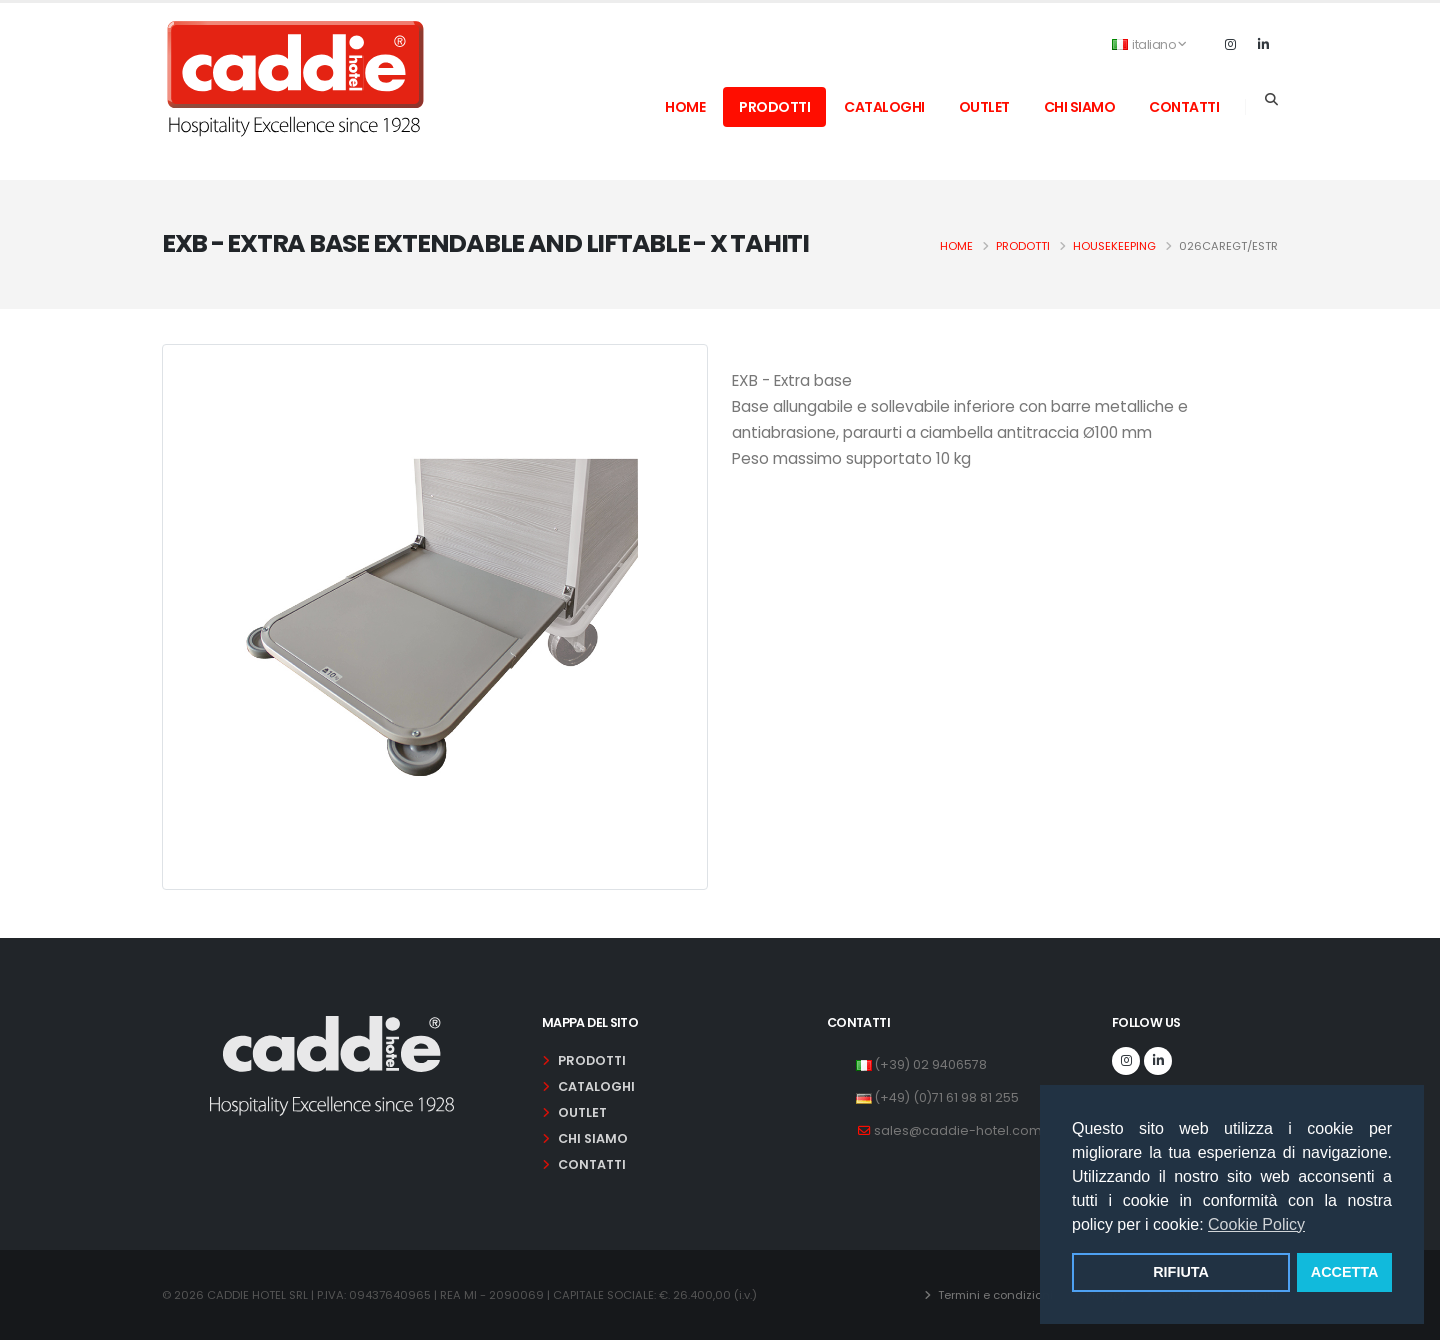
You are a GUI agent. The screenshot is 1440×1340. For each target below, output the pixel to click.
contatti (1184, 107)
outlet (984, 107)
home (685, 107)
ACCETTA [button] (1345, 1272)
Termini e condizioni (994, 1295)
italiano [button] (1149, 44)
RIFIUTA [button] (1181, 1272)
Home (956, 246)
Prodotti (1023, 246)
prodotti (774, 107)
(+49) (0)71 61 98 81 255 (946, 1097)
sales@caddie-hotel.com (958, 1130)
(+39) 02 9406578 (930, 1064)
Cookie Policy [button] (1256, 1224)
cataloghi (884, 107)
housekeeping (1114, 246)
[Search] (1271, 100)
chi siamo (1080, 107)
